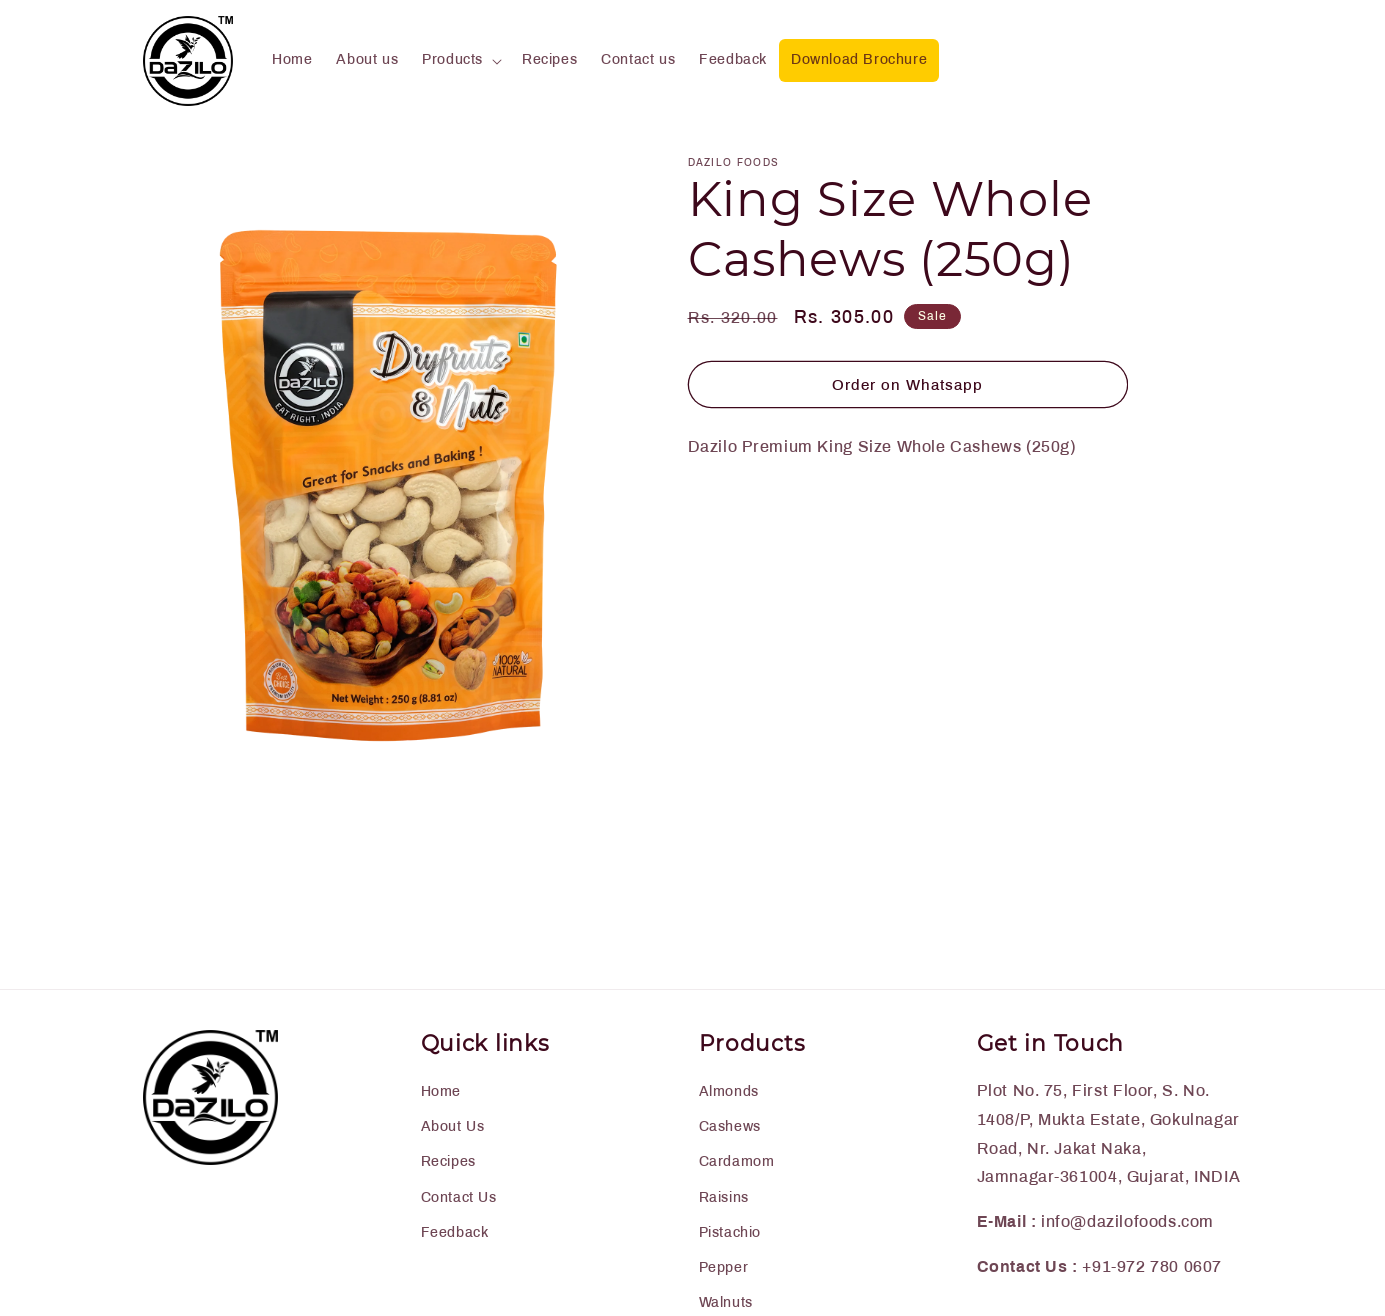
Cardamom (737, 1161)
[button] (460, 60)
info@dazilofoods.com (1127, 1221)
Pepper (724, 1267)
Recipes (448, 1161)
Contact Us (459, 1197)
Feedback (455, 1232)
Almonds (729, 1091)
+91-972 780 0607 (1152, 1266)
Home (441, 1091)
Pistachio (730, 1232)
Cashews (730, 1126)
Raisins (724, 1197)
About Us (453, 1126)
